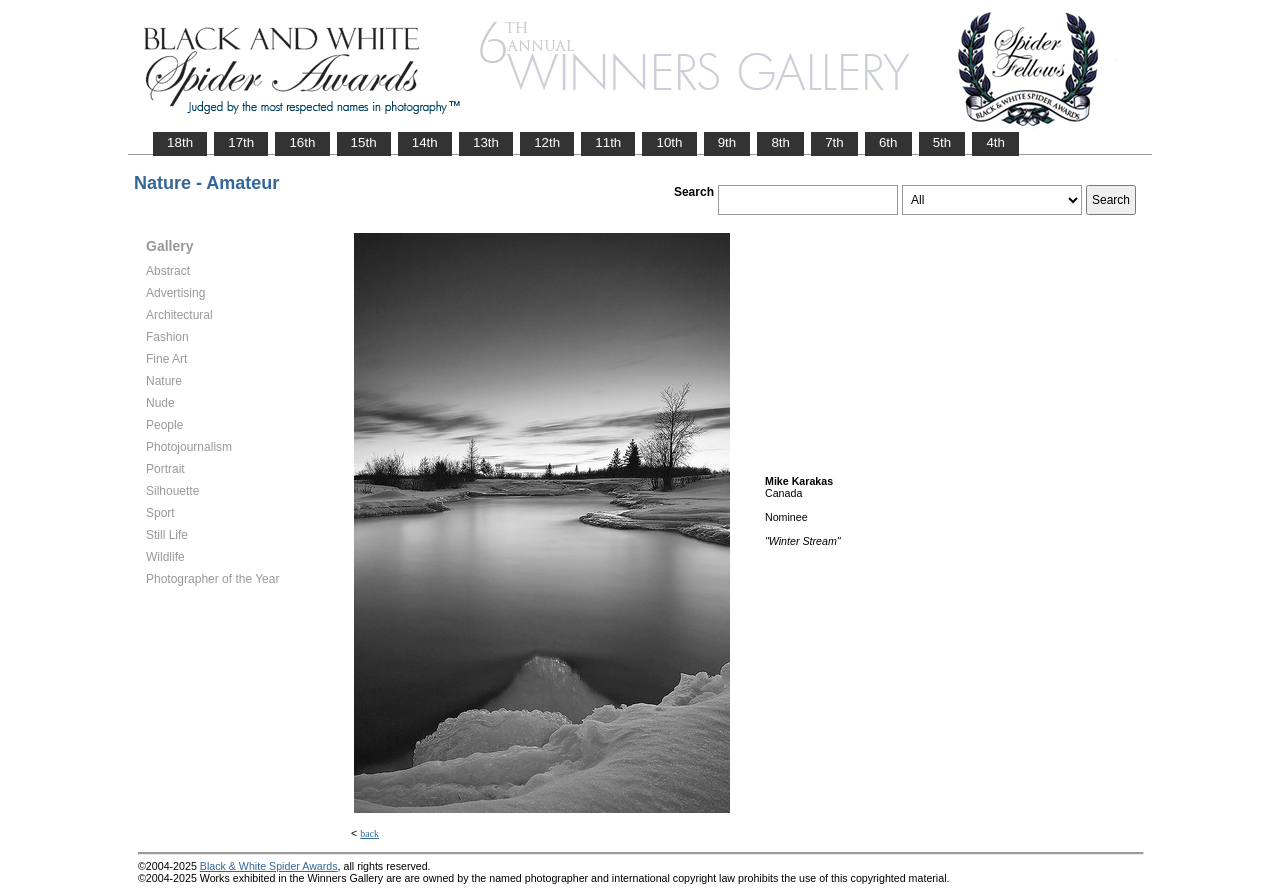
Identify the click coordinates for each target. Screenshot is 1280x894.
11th (608, 142)
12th (547, 142)
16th (302, 142)
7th (834, 142)
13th (486, 142)
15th (364, 142)
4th (995, 142)
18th (180, 142)
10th (669, 142)
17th (241, 142)
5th (942, 142)
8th (780, 142)
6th (888, 142)
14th (425, 142)
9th (727, 142)
